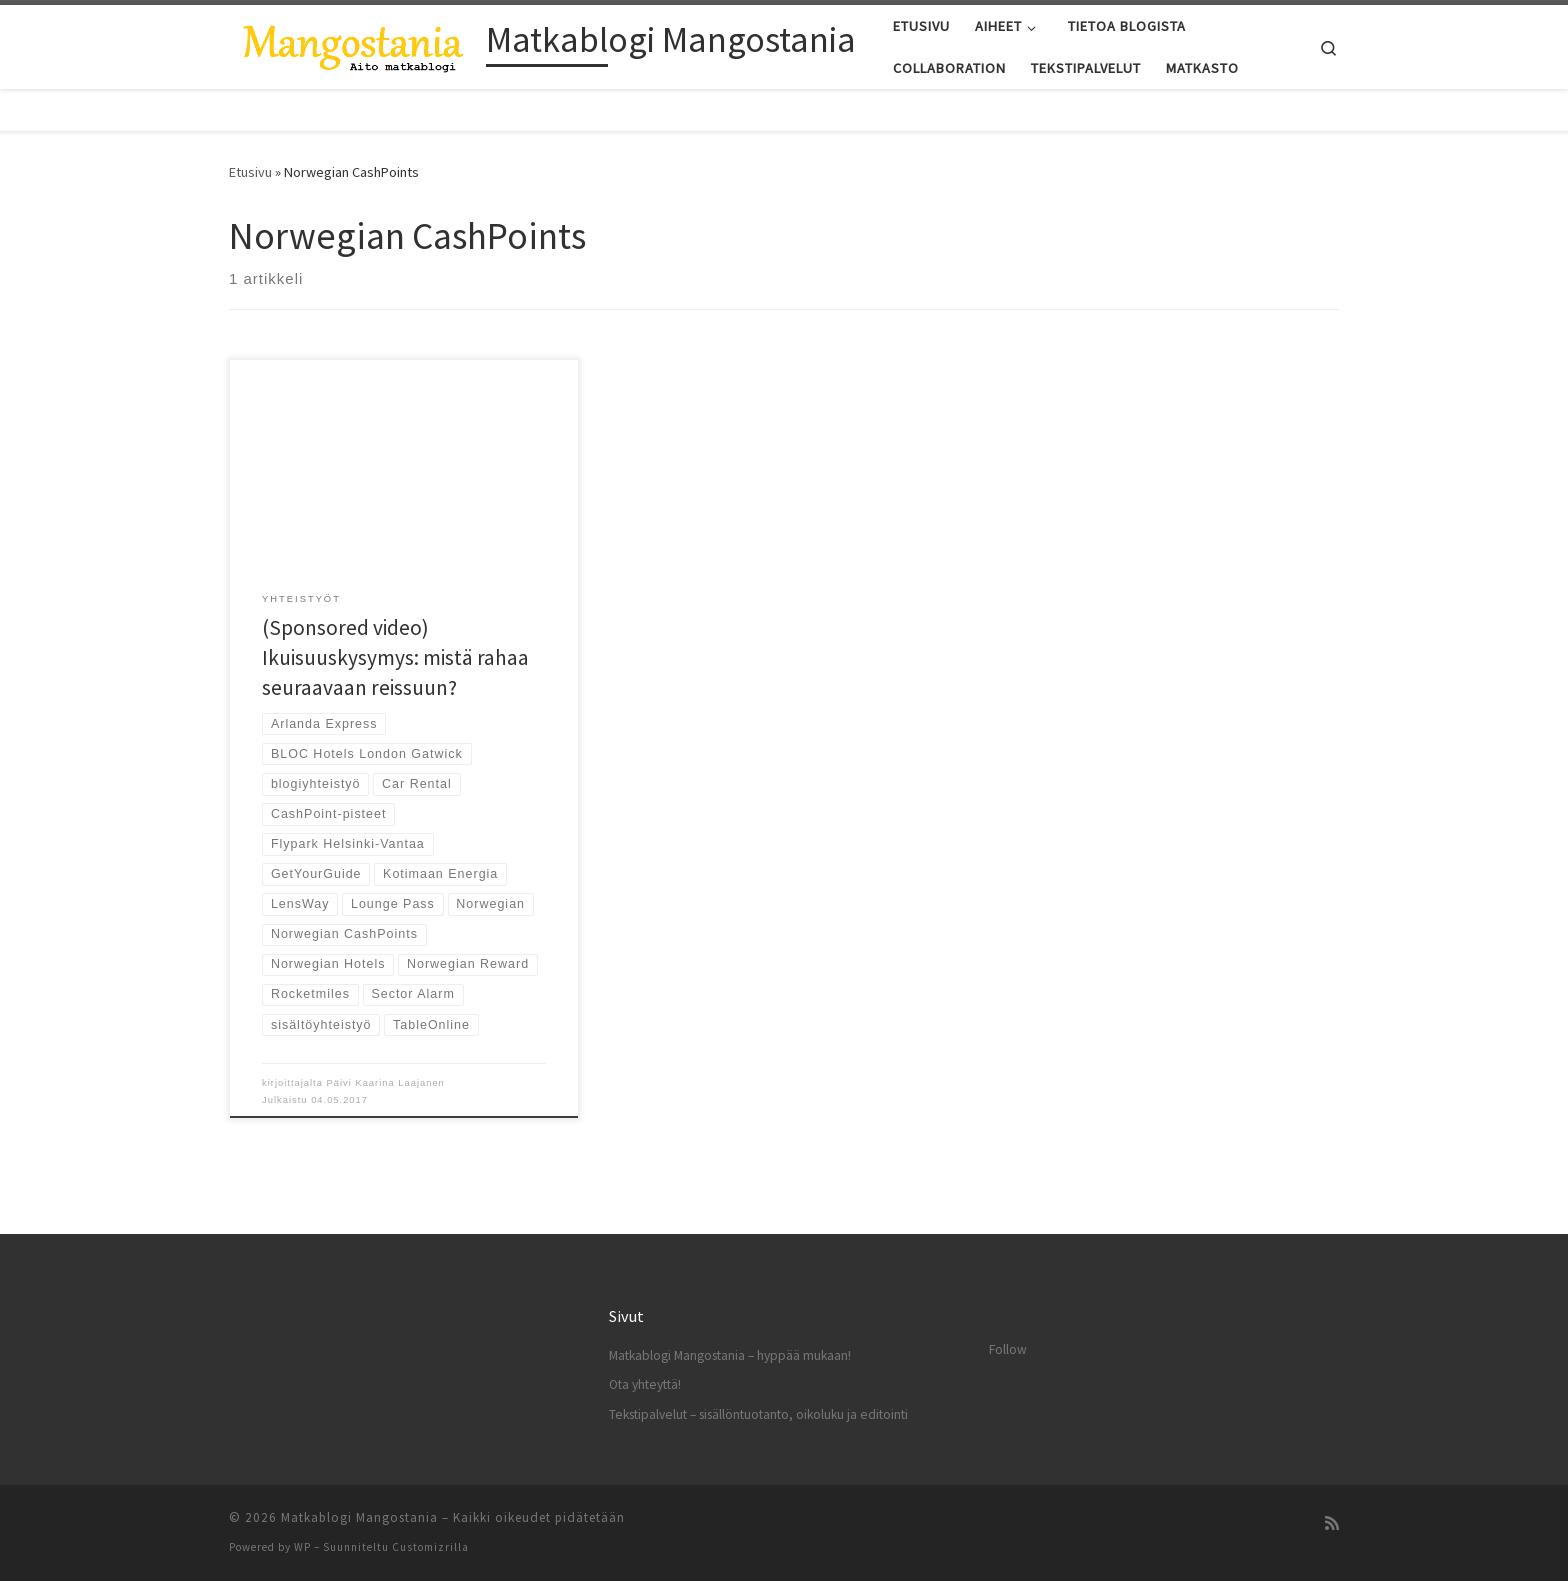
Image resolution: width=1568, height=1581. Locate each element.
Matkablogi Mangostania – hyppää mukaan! (730, 1355)
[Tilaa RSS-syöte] (1332, 1523)
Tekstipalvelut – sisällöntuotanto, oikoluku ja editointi (758, 1414)
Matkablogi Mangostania (359, 1517)
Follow (1008, 1349)
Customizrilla (430, 1547)
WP (302, 1547)
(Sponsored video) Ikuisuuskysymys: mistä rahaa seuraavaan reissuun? (395, 657)
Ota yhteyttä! (645, 1384)
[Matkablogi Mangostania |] (354, 43)
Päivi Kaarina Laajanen (386, 1083)
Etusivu (250, 172)
